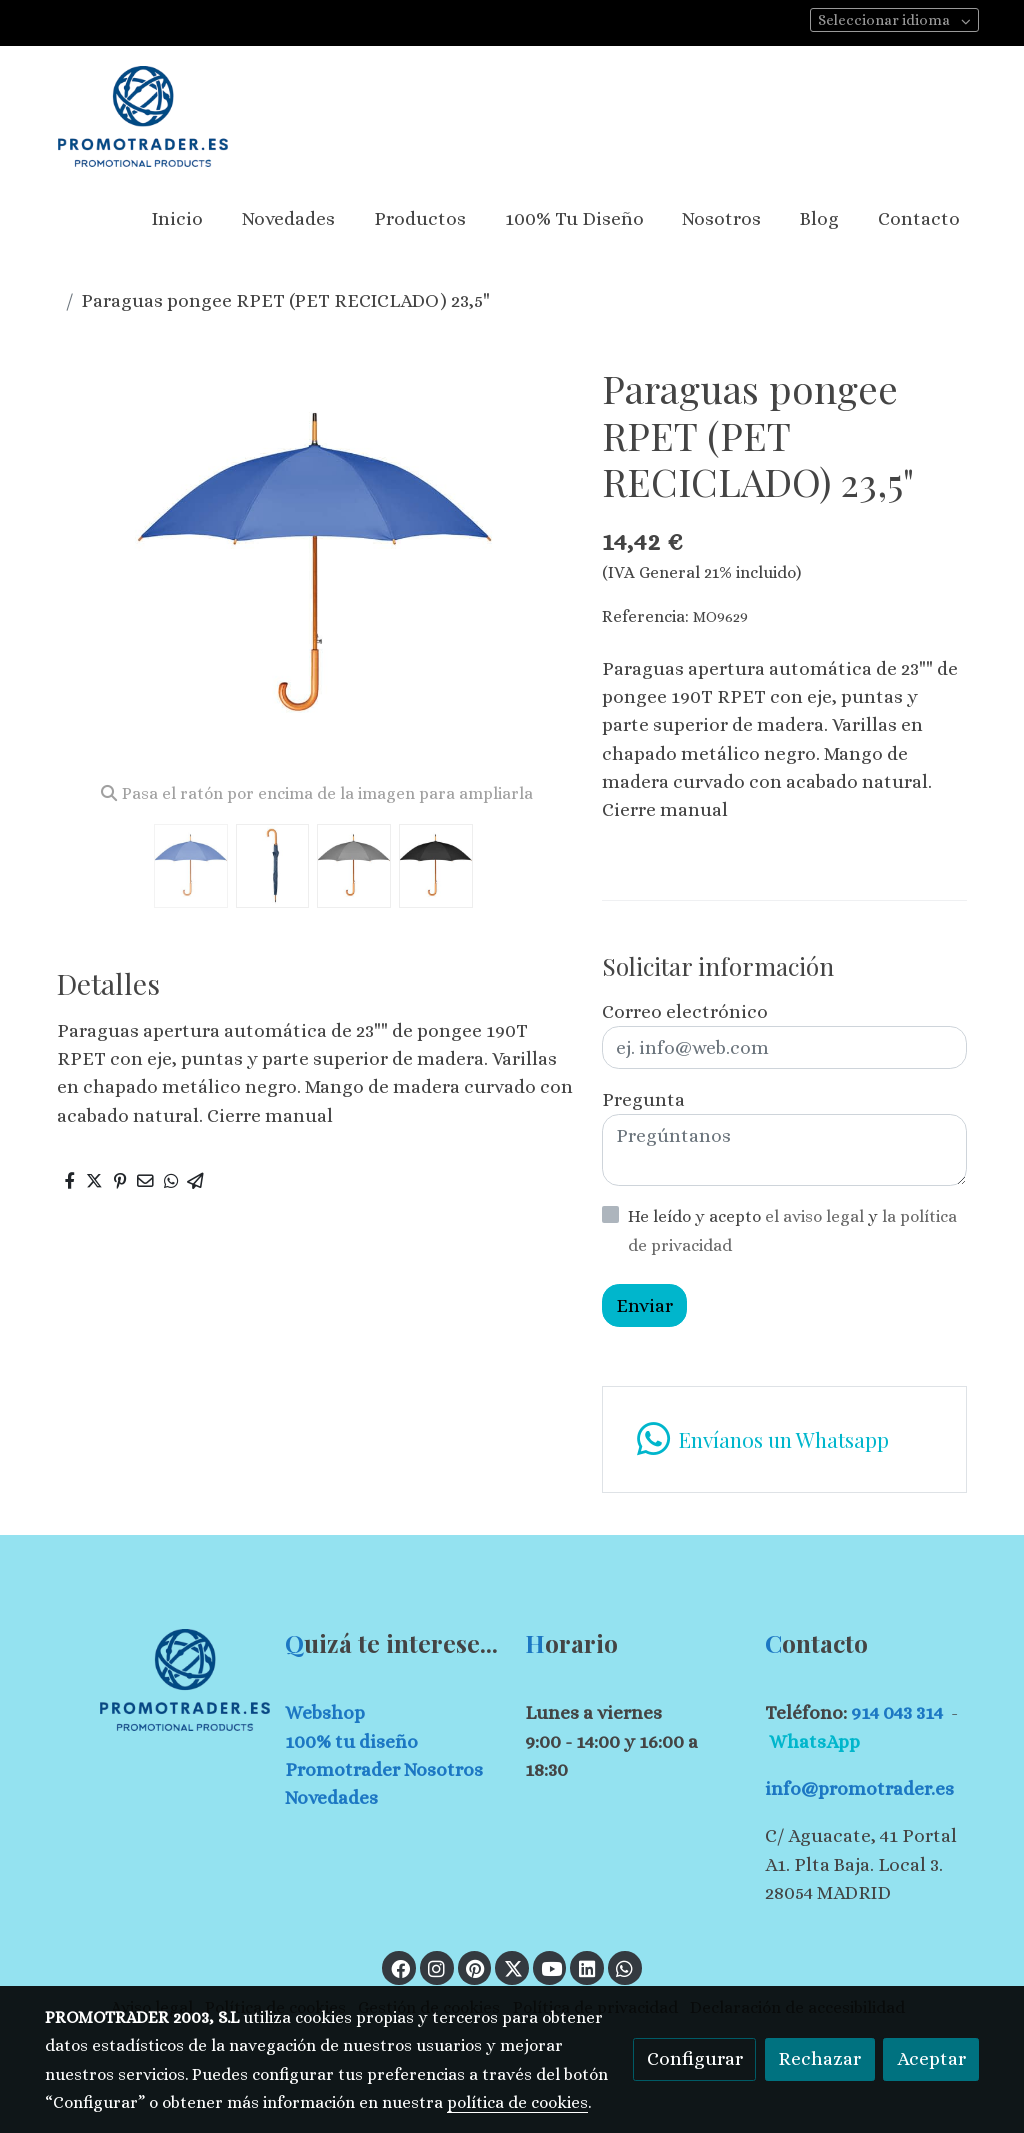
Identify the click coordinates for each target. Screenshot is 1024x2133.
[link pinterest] (475, 1967)
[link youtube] (552, 1967)
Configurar (695, 2058)
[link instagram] (437, 1967)
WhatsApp (814, 1741)
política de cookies (517, 2102)
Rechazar (819, 2058)
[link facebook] (400, 1967)
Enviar (644, 1305)
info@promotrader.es (859, 1788)
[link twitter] (513, 1967)
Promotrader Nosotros (384, 1769)
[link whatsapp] (784, 1439)
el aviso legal (816, 1216)
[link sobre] (152, 1679)
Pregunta (643, 1099)
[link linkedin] (587, 1967)
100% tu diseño (351, 1741)
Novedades (331, 1797)
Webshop (325, 1712)
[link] (143, 116)
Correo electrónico (685, 1011)
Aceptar (931, 2058)
